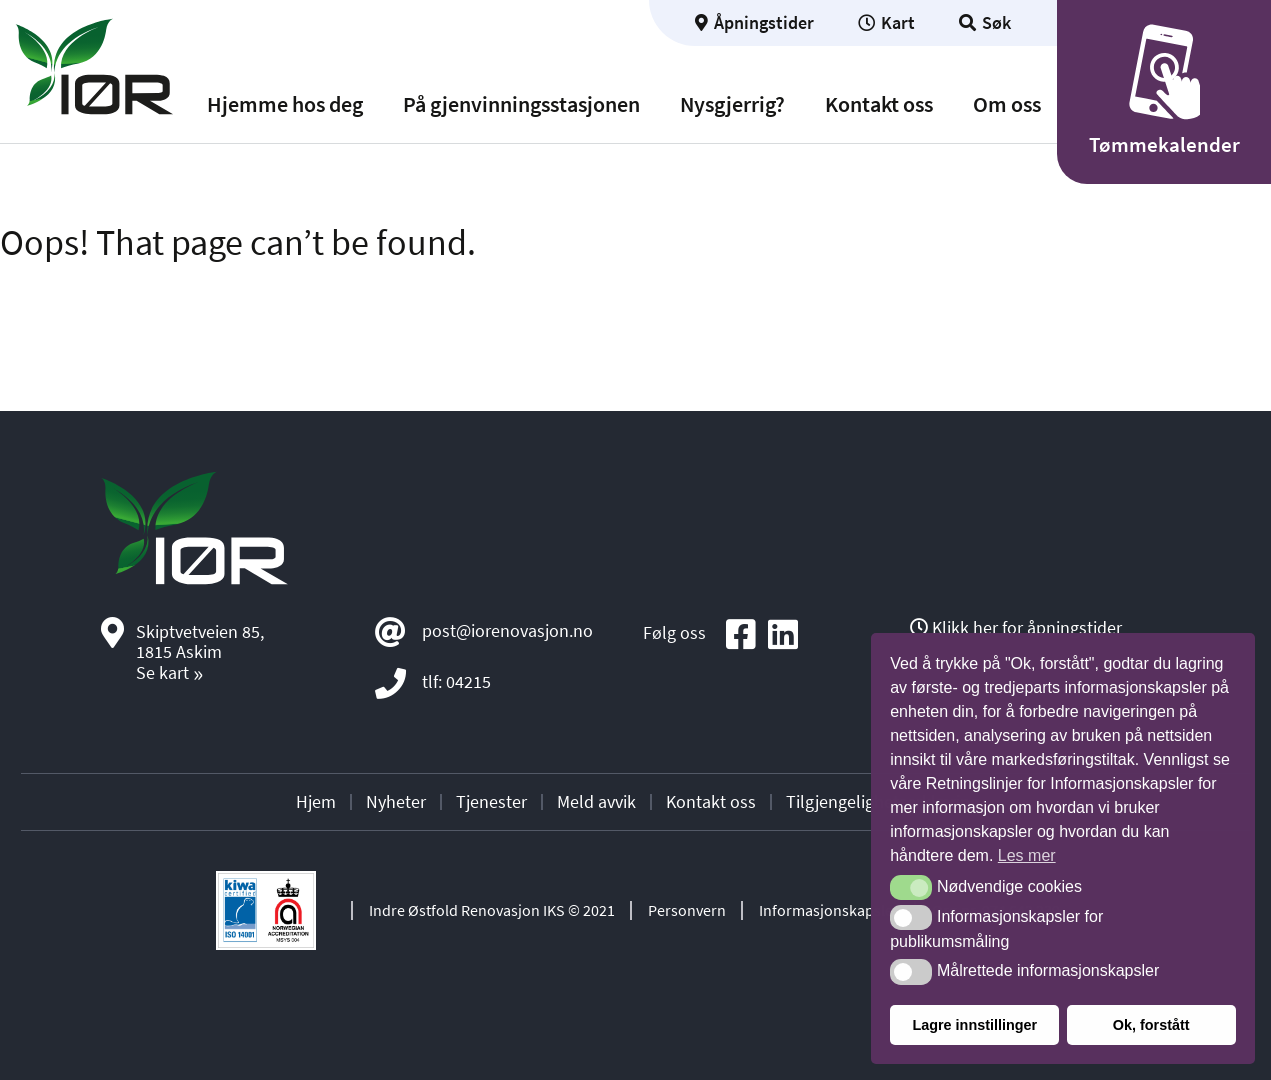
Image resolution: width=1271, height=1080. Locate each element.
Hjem (316, 801)
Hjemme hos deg (285, 104)
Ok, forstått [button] (1151, 1025)
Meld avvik (596, 801)
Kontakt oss (879, 104)
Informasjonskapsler (829, 910)
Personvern (687, 910)
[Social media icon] (741, 635)
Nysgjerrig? (732, 104)
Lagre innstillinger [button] (974, 1025)
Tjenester (491, 801)
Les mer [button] (1027, 855)
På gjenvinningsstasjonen (521, 104)
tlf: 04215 (456, 681)
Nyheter (396, 801)
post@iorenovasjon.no (507, 630)
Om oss (1007, 104)
